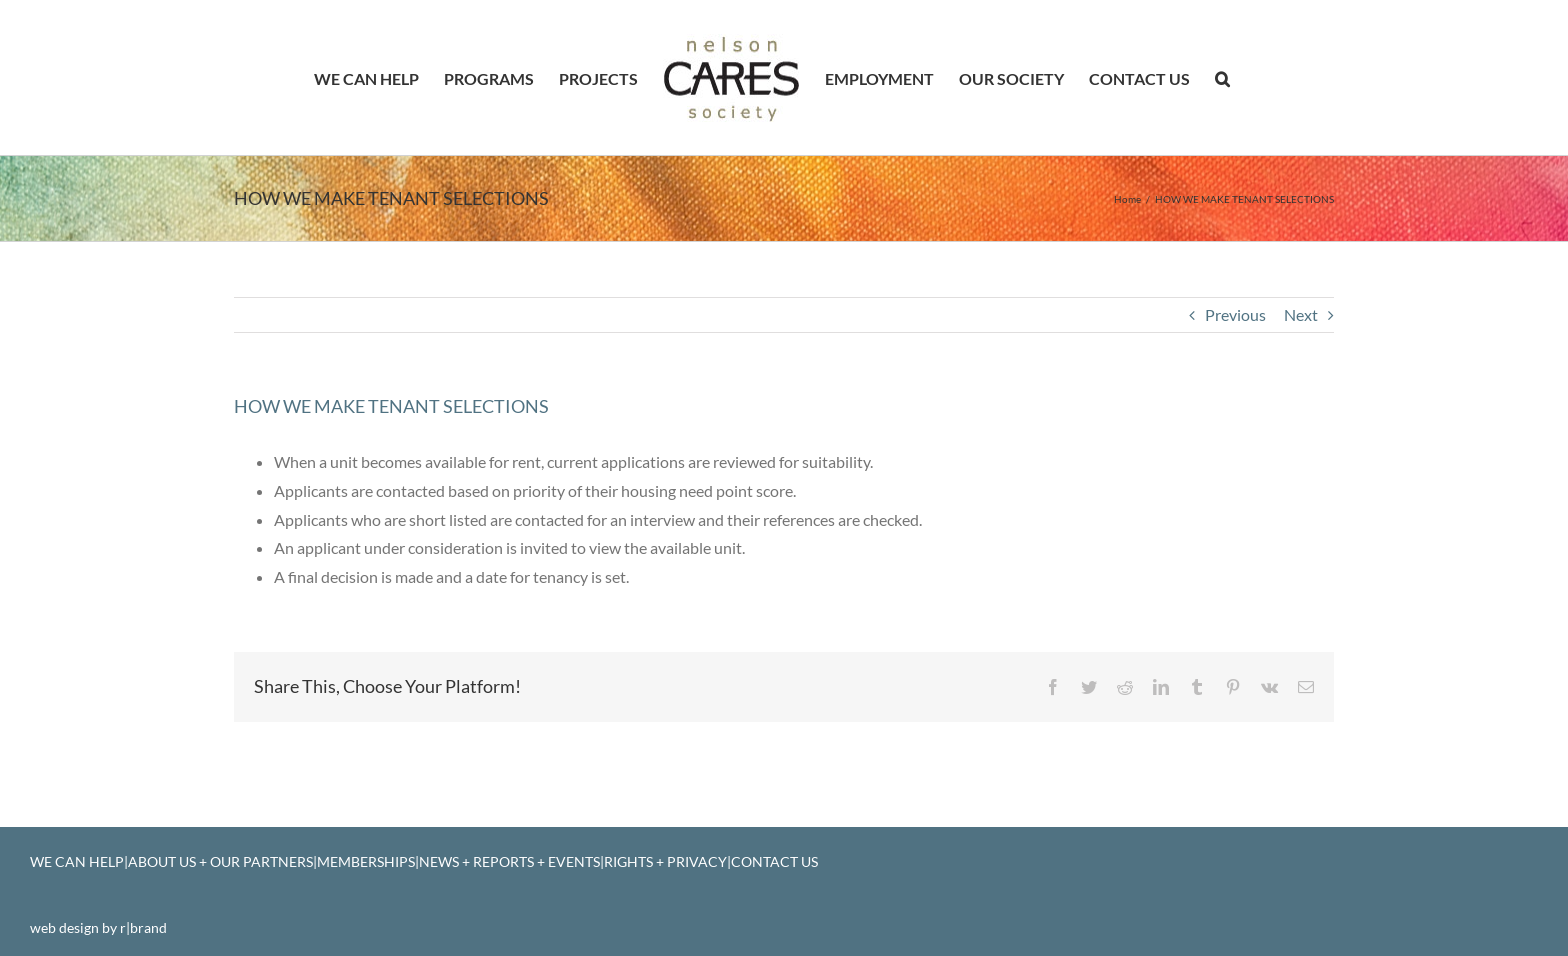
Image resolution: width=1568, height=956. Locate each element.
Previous (1235, 314)
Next (1301, 314)
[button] (1222, 78)
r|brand (143, 927)
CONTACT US (774, 861)
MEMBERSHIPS (366, 861)
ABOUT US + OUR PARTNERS (220, 861)
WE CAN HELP (77, 861)
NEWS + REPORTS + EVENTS (509, 861)
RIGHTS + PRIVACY (665, 861)
